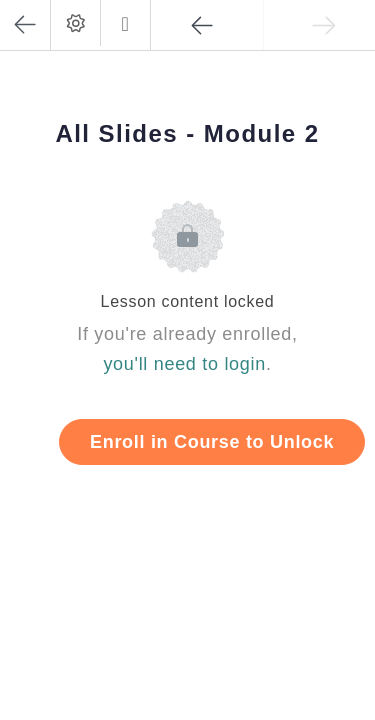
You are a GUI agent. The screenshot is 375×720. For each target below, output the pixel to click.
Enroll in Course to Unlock (212, 442)
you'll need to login (184, 364)
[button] (125, 23)
